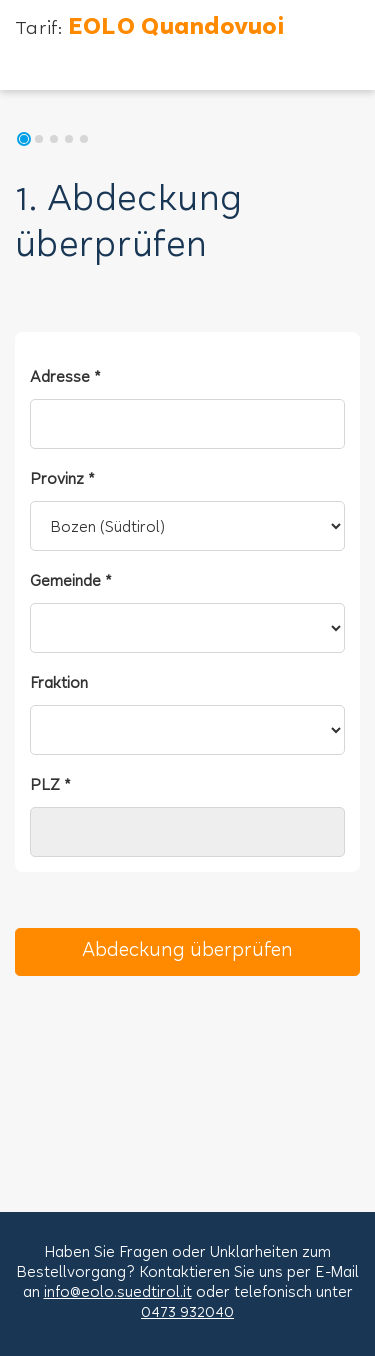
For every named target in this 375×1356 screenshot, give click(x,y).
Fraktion (59, 684)
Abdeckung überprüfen (187, 952)
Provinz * (62, 480)
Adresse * (65, 378)
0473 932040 (187, 1313)
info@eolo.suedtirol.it (118, 1293)
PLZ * (50, 786)
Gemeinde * (71, 582)
